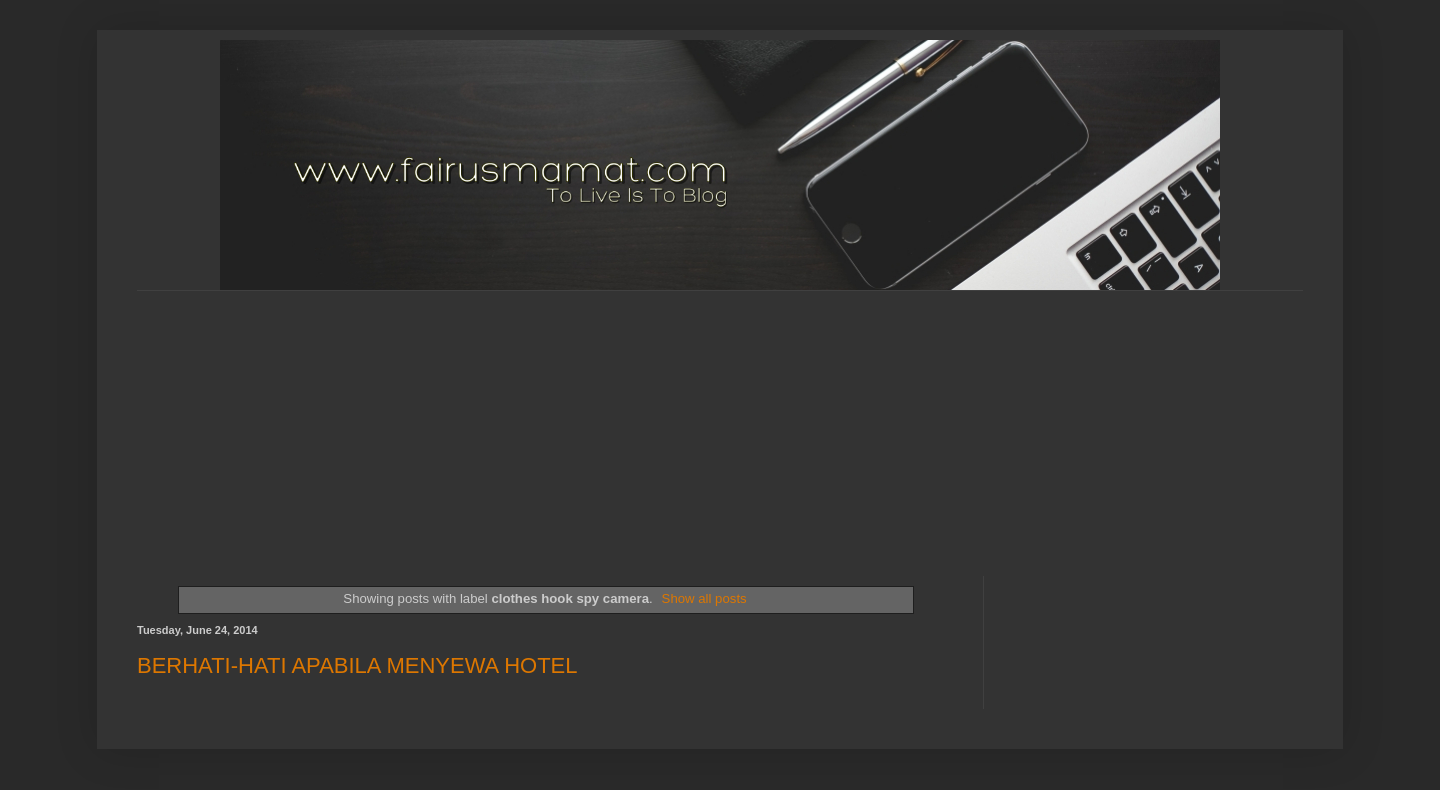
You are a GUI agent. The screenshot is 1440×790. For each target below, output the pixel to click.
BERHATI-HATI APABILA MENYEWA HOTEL (357, 665)
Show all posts (704, 598)
